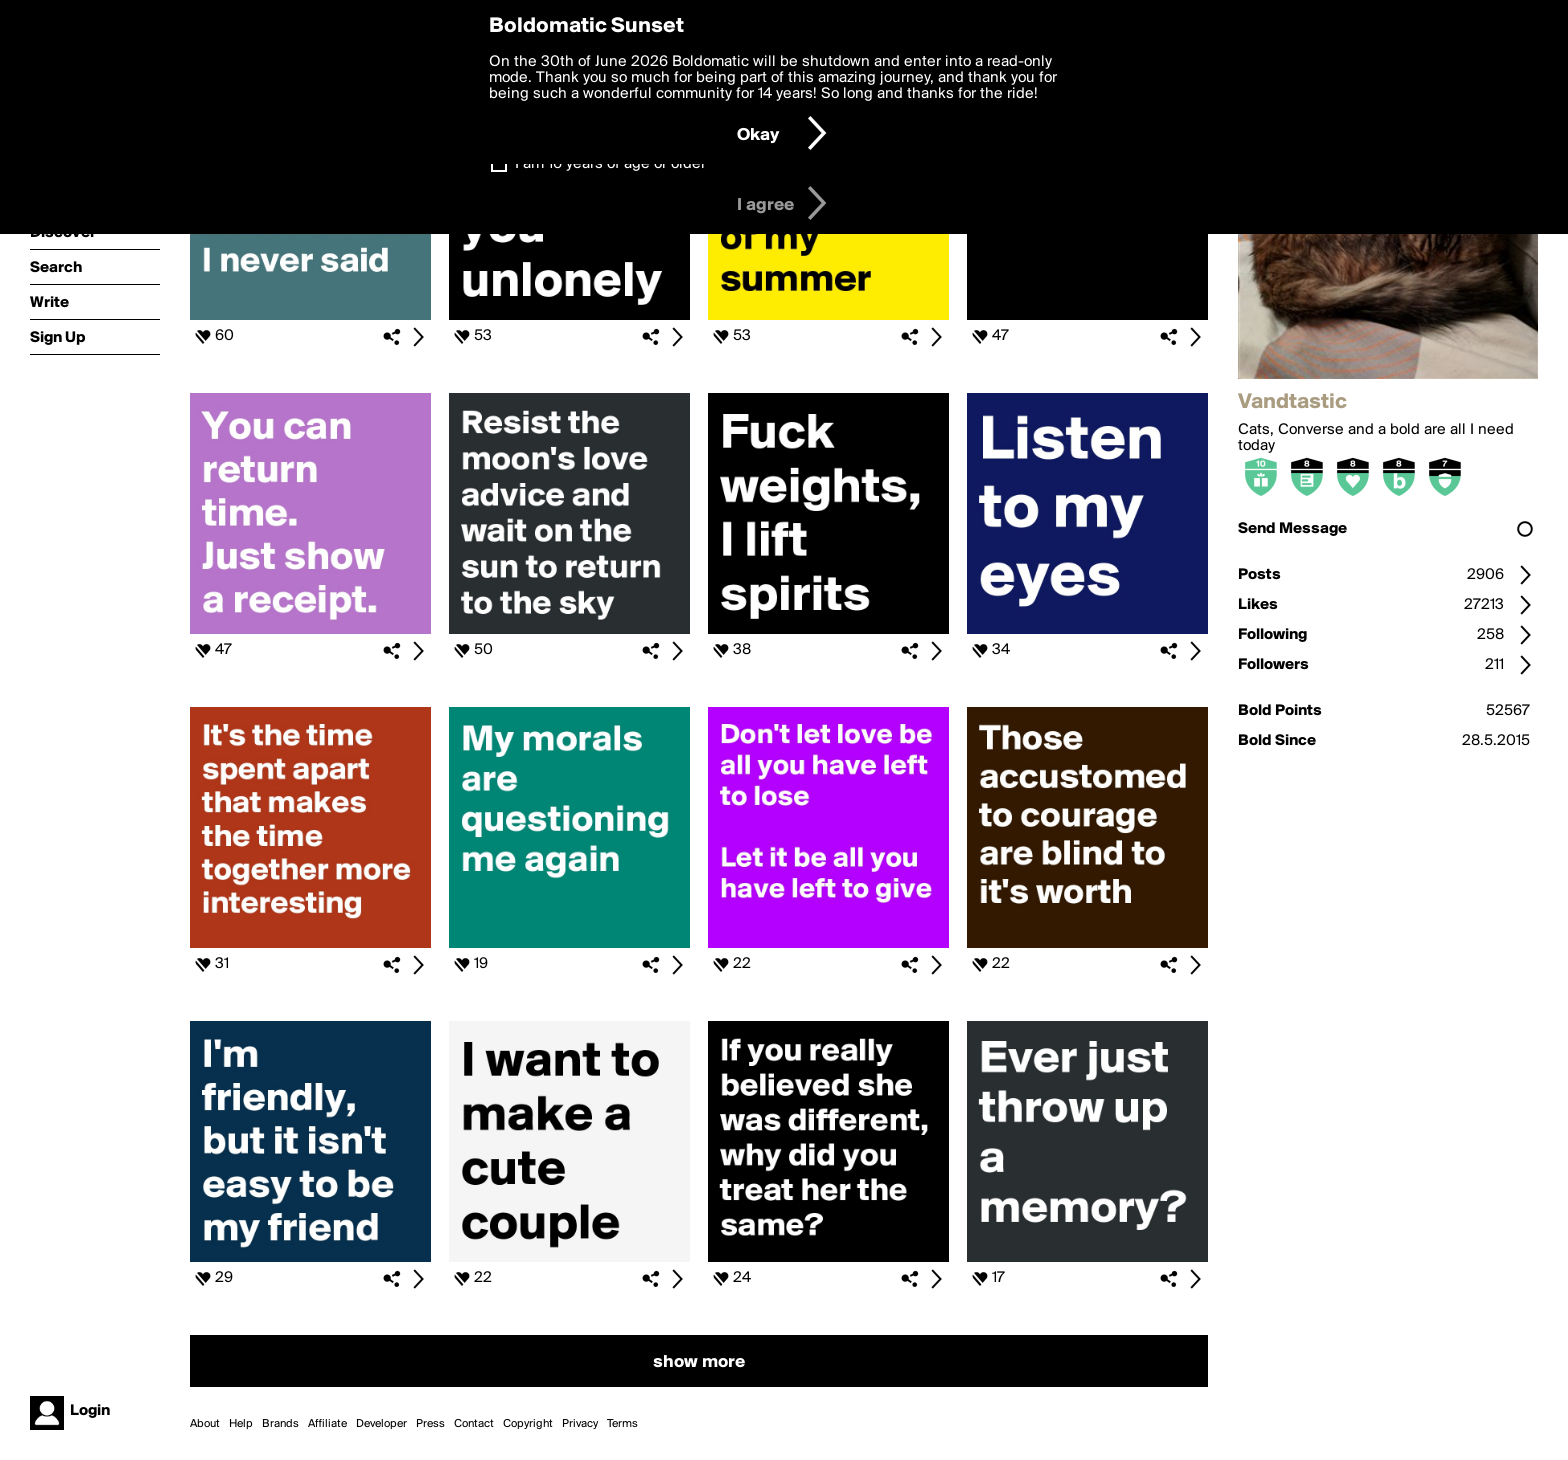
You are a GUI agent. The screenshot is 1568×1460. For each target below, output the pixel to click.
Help (241, 1424)
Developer (381, 1424)
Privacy (580, 1424)
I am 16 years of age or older (610, 164)
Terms (622, 1424)
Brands (280, 1424)
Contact (474, 1424)
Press (430, 1424)
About (205, 1424)
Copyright (528, 1424)
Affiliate (327, 1424)
